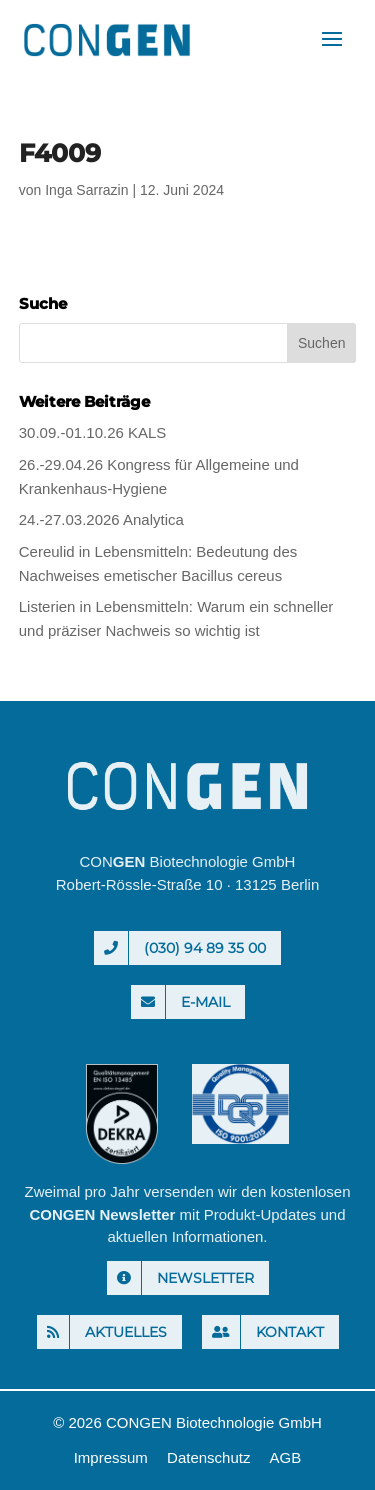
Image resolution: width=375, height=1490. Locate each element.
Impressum (111, 1457)
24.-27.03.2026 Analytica (101, 519)
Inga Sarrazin (86, 190)
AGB (286, 1457)
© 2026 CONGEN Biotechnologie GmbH (187, 1422)
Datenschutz (208, 1457)
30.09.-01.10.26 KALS (93, 432)
